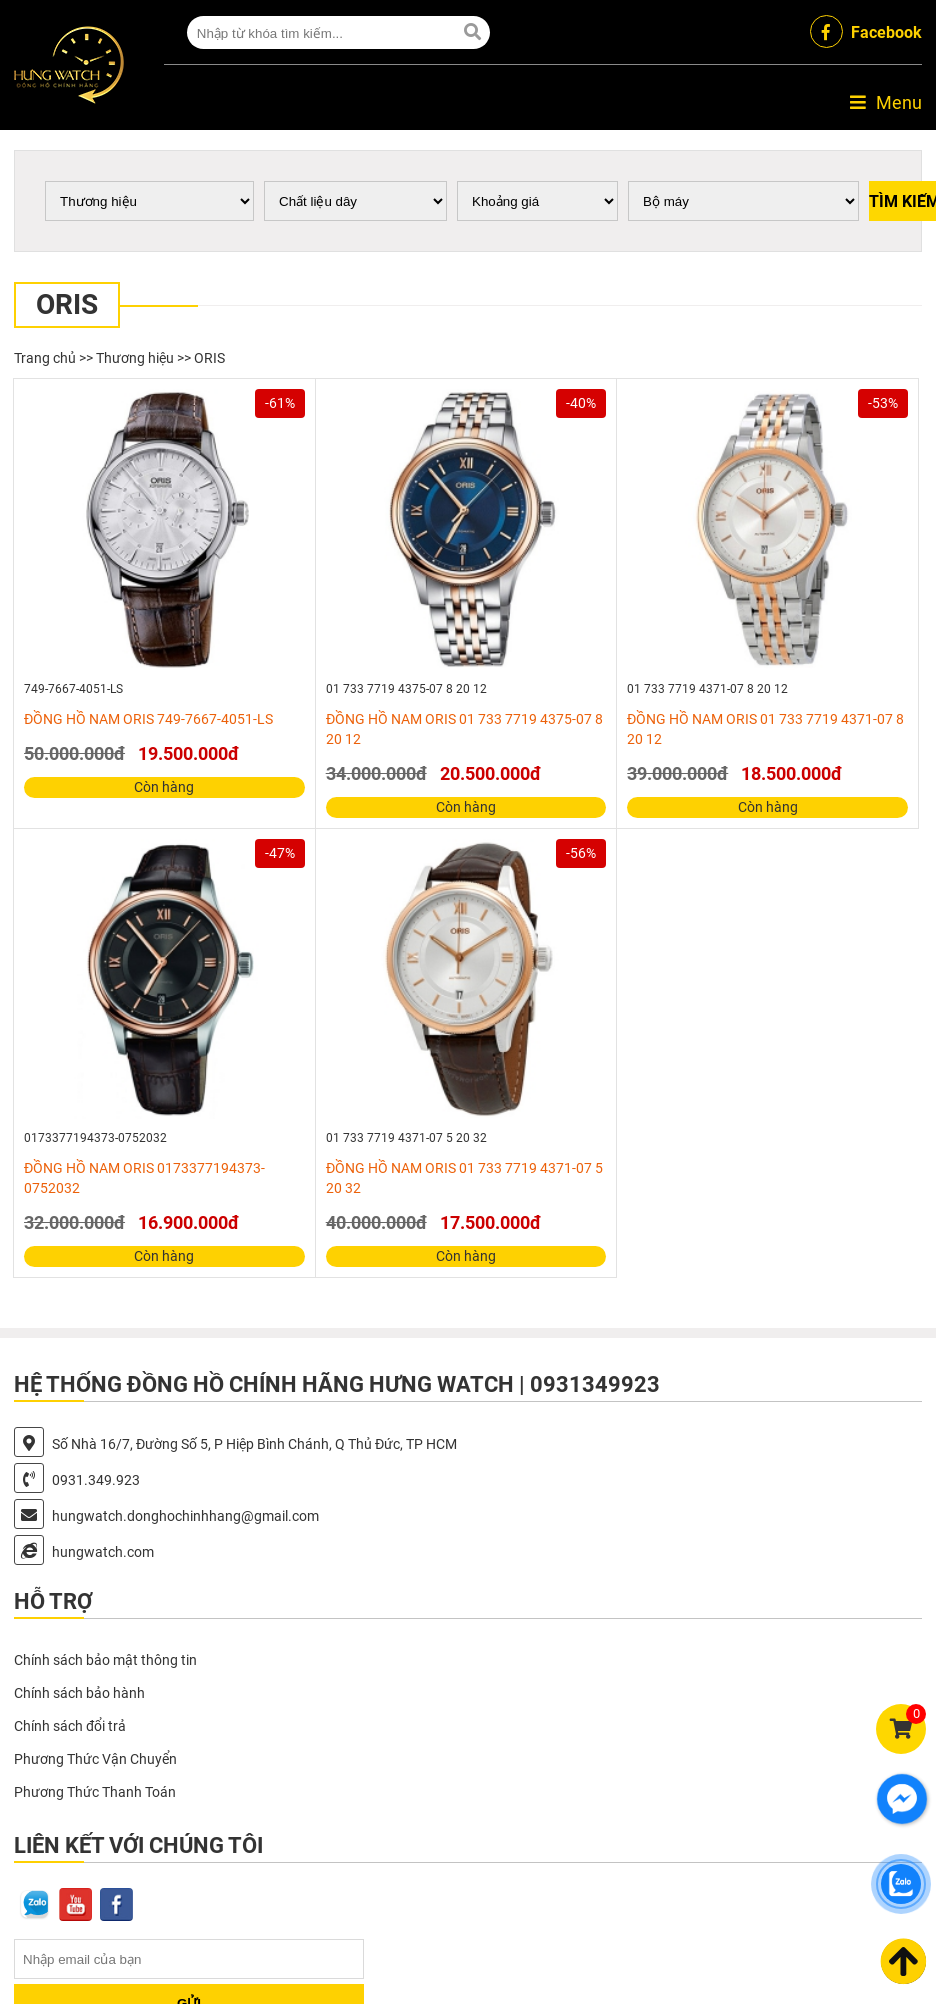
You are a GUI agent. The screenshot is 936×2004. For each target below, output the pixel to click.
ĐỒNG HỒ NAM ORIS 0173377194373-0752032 (144, 1178)
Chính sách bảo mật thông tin (105, 1660)
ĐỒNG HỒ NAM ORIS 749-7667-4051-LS (148, 719)
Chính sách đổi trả (70, 1726)
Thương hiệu (135, 358)
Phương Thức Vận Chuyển (95, 1759)
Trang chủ (45, 358)
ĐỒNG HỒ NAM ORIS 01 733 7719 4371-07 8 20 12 (765, 729)
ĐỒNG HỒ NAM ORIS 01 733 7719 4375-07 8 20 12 (464, 729)
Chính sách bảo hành (79, 1693)
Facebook (866, 31)
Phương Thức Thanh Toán (95, 1792)
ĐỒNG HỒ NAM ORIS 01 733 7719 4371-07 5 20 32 (464, 1178)
